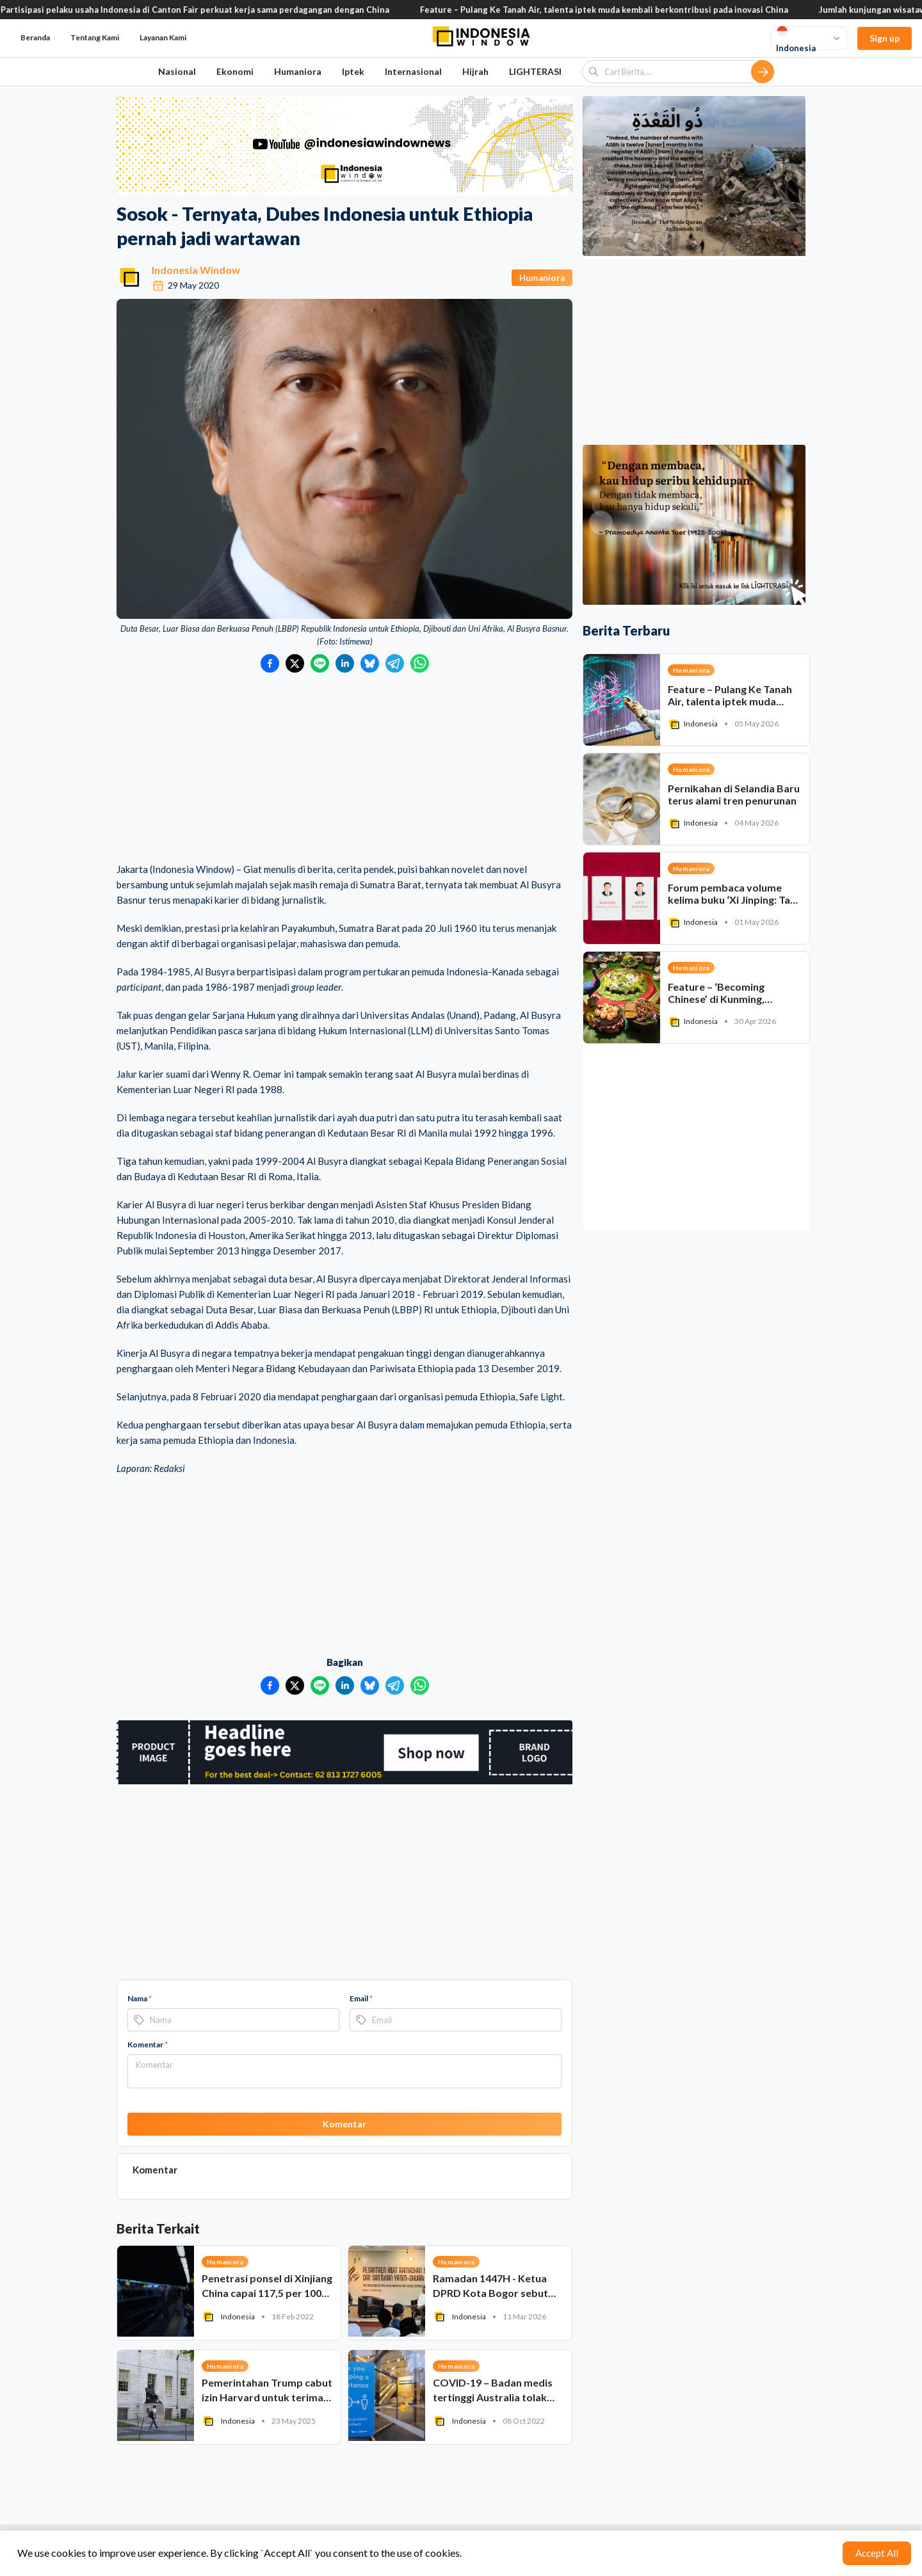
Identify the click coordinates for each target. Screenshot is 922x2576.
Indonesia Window (196, 270)
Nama (139, 1998)
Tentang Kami (94, 37)
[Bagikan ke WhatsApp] (419, 663)
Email (361, 1998)
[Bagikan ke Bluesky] (369, 663)
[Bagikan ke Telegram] (394, 663)
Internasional (413, 71)
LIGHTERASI (535, 71)
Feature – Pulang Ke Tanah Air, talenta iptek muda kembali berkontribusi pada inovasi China (621, 9)
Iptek (353, 71)
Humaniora (297, 71)
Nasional (177, 71)
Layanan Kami (163, 37)
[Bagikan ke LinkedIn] (345, 663)
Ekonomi (235, 71)
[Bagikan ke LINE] (320, 663)
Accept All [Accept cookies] (876, 2553)
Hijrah (475, 71)
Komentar (147, 2044)
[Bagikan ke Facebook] (270, 663)
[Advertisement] (344, 768)
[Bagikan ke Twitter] (295, 663)
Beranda (35, 37)
